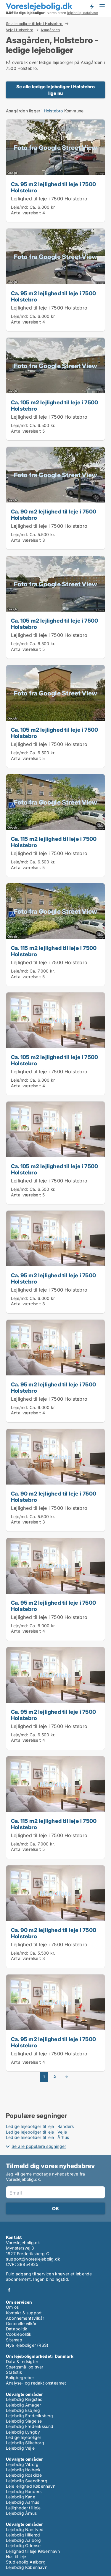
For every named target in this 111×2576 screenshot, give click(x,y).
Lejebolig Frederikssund (30, 2426)
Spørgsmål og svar (24, 2366)
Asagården (50, 30)
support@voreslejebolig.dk (33, 2258)
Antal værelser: (26, 212)
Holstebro (53, 110)
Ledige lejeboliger (23, 2437)
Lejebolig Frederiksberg (29, 2415)
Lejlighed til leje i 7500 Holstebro (49, 199)
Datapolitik (16, 2328)
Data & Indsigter (22, 2361)
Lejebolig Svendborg (26, 2480)
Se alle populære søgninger (39, 2146)
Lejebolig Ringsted (24, 2399)
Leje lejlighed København (30, 2486)
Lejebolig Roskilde (24, 2475)
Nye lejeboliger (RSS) (27, 2345)
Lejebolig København (26, 2567)
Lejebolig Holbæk (23, 2469)
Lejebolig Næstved (25, 2529)
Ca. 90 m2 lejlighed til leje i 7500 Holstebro (53, 514)
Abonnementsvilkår (25, 2318)
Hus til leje (16, 2556)
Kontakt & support (24, 2312)
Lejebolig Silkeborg (25, 2442)
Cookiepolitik (19, 2334)
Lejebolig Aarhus (22, 2502)
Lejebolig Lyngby (23, 2431)
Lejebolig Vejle (20, 2448)
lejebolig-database (82, 13)
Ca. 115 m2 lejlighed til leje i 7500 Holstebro (53, 841)
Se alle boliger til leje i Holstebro (34, 23)
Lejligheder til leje (23, 2507)
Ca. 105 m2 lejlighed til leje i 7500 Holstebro (54, 405)
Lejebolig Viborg (22, 2464)
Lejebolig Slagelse (24, 2420)
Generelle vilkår (21, 2323)
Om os (12, 2307)
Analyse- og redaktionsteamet (36, 2382)
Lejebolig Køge (20, 2496)
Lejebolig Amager (23, 2404)
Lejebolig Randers (23, 2491)
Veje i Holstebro (19, 30)
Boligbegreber (20, 2377)
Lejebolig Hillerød (23, 2534)
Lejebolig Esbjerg (23, 2410)
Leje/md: (20, 207)
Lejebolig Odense (23, 2545)
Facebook (9, 2290)
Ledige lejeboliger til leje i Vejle (36, 2131)
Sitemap (14, 2339)
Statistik (14, 2372)
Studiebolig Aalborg (26, 2561)
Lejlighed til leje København (33, 2551)
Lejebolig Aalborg (23, 2540)
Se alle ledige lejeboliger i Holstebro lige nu (55, 90)
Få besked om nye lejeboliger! (91, 6)
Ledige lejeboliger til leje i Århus (37, 2137)
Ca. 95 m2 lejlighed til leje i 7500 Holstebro (53, 187)
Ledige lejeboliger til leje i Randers (40, 2126)
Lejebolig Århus (21, 2513)
